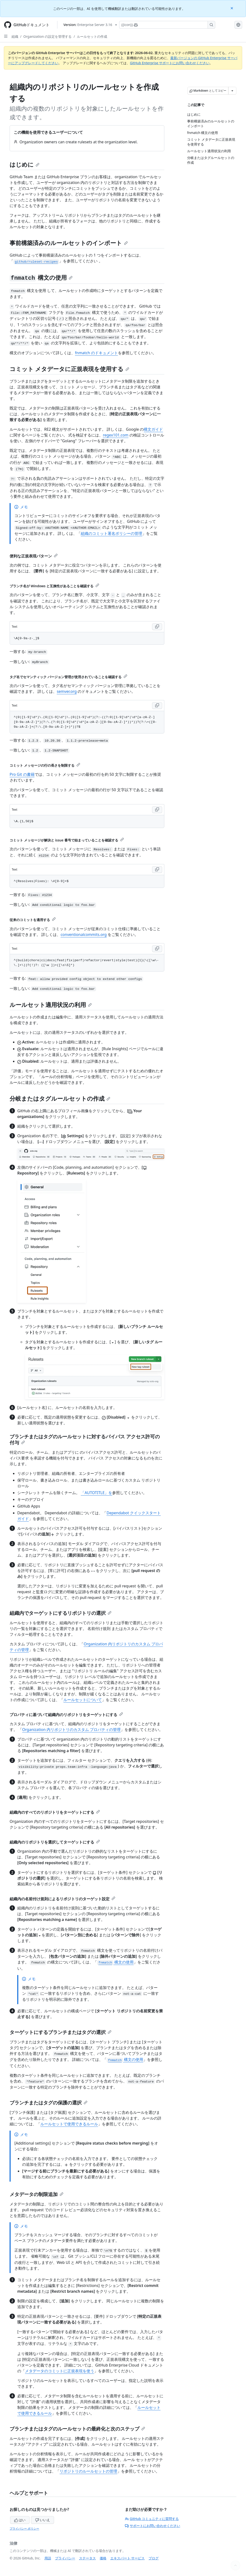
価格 (103, 2558)
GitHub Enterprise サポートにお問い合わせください (170, 63)
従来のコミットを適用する (33, 919)
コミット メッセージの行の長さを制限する (45, 765)
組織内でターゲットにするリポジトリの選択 (60, 1613)
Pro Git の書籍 (22, 774)
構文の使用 (41, 277)
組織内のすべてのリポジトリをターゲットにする (55, 1812)
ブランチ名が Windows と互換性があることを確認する (54, 586)
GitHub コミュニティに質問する (152, 2518)
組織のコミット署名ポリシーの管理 (111, 533)
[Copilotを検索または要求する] (167, 25)
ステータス (87, 2558)
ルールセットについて (82, 1699)
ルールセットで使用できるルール (69, 2124)
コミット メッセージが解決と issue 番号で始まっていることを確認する (67, 840)
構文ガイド (153, 429)
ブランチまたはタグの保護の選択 (48, 2102)
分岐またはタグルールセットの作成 (60, 1098)
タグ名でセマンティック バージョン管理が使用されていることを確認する (68, 677)
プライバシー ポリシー (24, 2528)
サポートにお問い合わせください (152, 2525)
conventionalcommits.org (84, 934)
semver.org (67, 691)
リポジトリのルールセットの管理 (88, 2471)
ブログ (153, 2558)
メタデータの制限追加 (36, 2194)
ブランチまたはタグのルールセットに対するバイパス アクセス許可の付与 (85, 1439)
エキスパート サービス (127, 2558)
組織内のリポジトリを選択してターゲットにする (55, 1842)
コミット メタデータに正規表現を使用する (69, 369)
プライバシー (65, 2558)
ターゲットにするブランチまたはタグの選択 (60, 2032)
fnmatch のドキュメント (96, 352)
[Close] (232, 8)
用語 (47, 2558)
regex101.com (115, 435)
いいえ (42, 2520)
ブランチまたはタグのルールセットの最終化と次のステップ (77, 2428)
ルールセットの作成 (92, 36)
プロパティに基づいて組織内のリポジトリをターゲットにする (66, 1714)
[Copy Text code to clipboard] (157, 626)
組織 (15, 36)
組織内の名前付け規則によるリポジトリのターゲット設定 (62, 1898)
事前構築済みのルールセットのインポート (69, 243)
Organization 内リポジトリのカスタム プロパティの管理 (71, 1729)
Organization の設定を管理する (47, 36)
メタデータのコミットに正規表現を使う (59, 2371)
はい (20, 2520)
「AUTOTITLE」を (96, 1492)
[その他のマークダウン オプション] (232, 91)
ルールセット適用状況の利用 (51, 1005)
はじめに (24, 164)
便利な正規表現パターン (34, 556)
